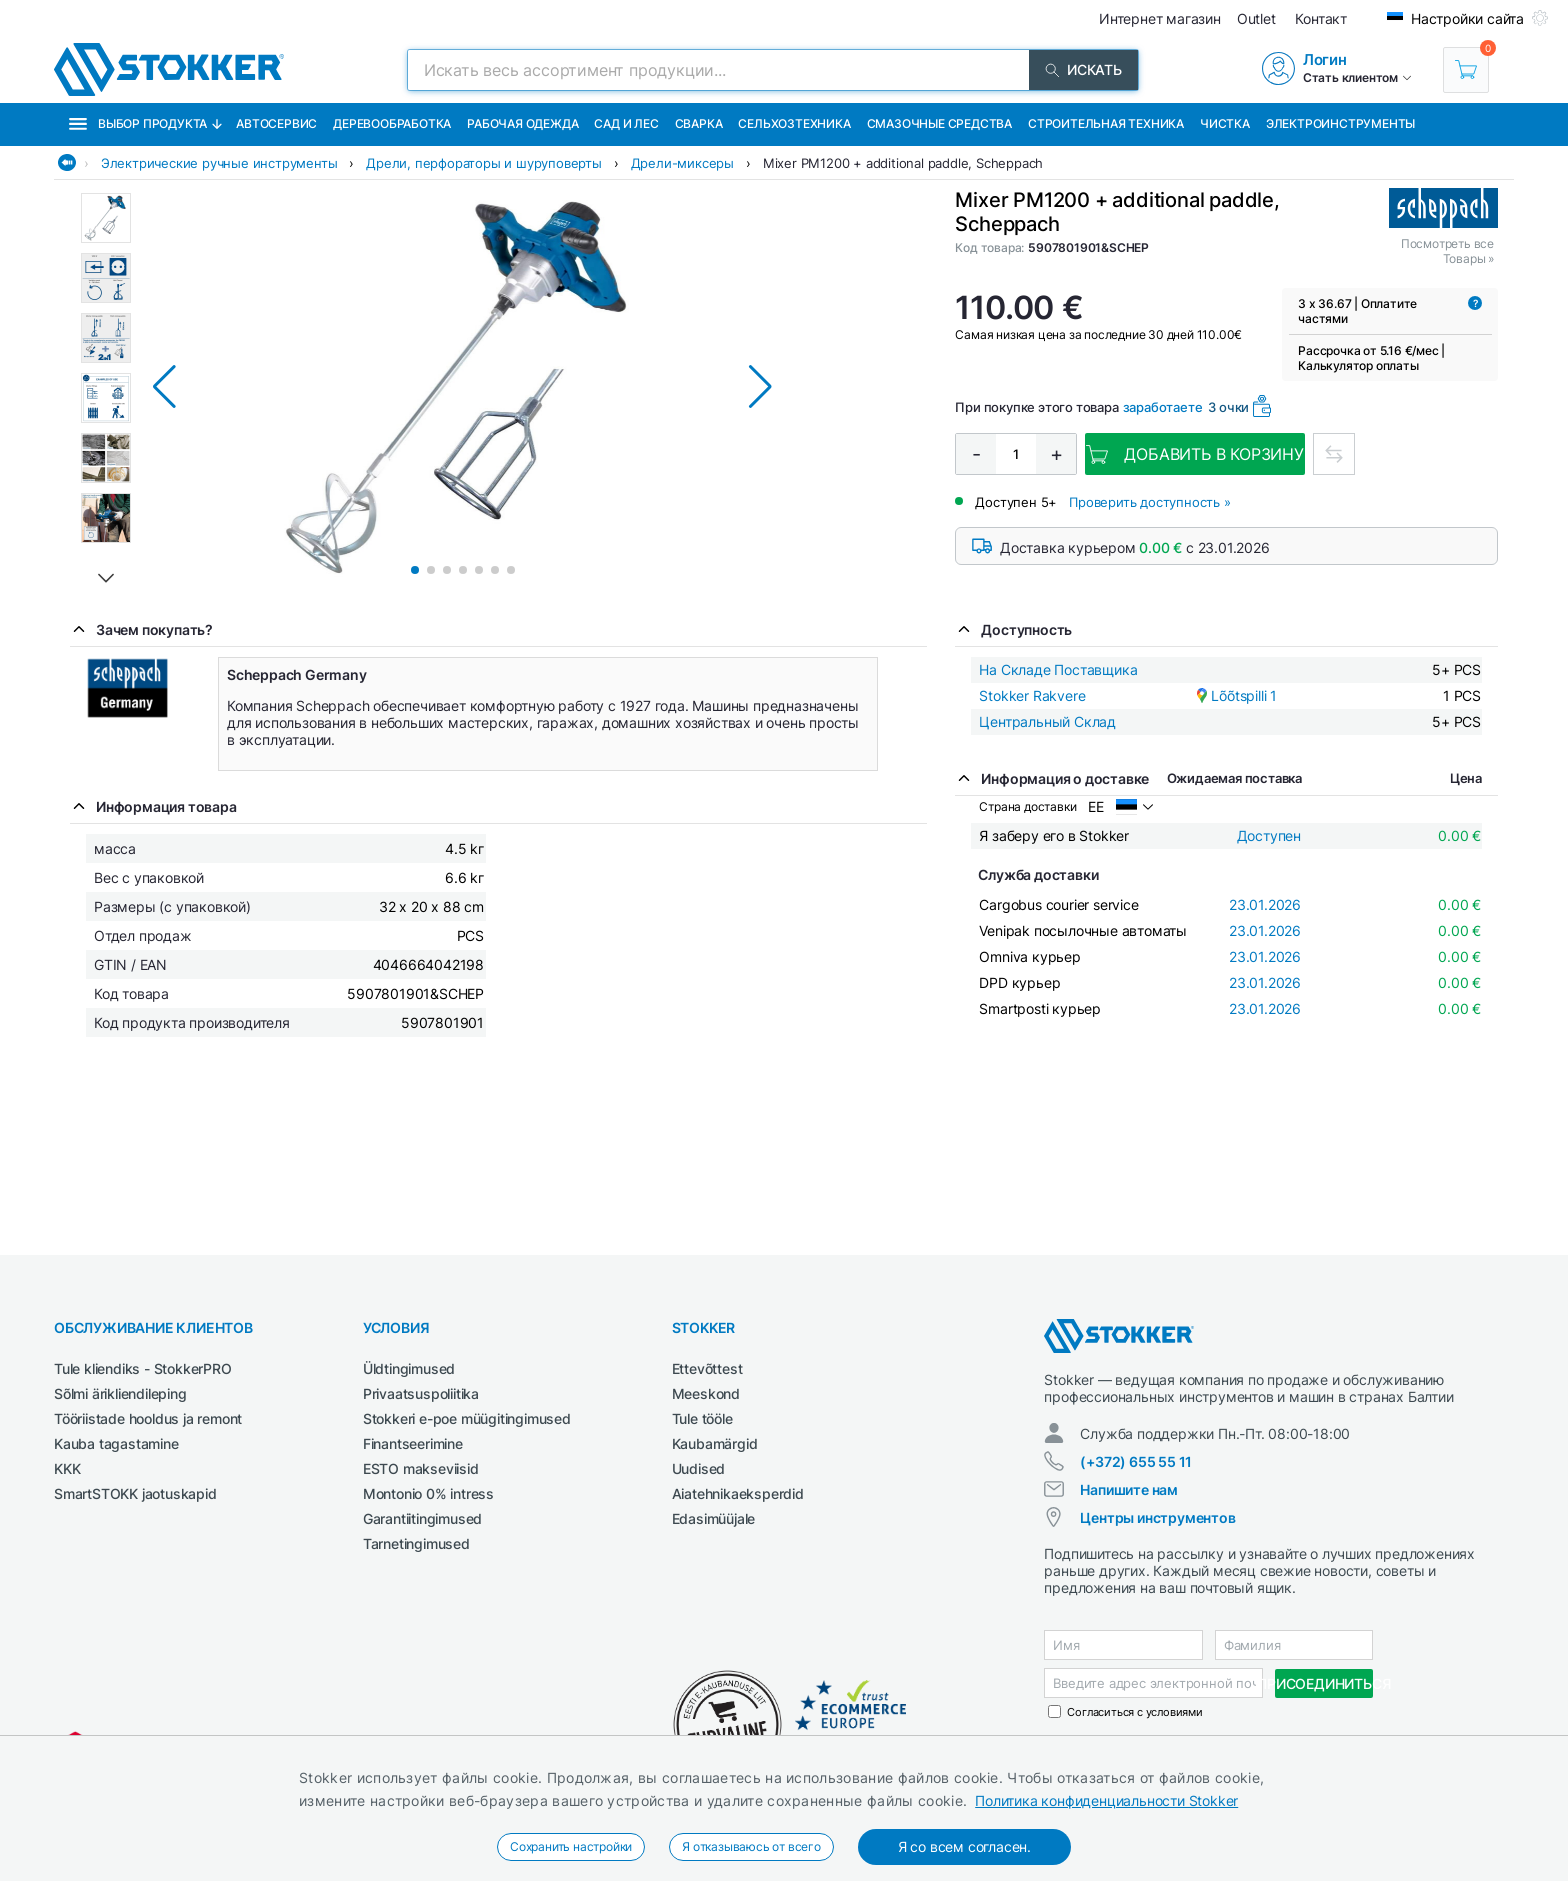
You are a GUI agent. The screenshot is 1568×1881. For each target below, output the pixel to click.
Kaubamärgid (715, 1443)
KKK (67, 1468)
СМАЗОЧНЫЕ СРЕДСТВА (939, 123)
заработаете (1163, 407)
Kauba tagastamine (116, 1443)
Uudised (699, 1468)
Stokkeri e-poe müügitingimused (467, 1418)
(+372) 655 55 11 (1136, 1461)
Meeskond (706, 1393)
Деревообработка (392, 123)
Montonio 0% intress (428, 1493)
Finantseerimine (413, 1443)
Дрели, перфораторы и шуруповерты (484, 163)
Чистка (1225, 123)
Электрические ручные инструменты (219, 163)
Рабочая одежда (522, 123)
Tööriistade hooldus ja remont (148, 1418)
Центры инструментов (1157, 1517)
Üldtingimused (409, 1368)
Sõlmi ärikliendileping (120, 1393)
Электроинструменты (1340, 123)
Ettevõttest (707, 1368)
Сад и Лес (626, 123)
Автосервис (276, 123)
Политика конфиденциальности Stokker (1106, 1800)
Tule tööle (702, 1418)
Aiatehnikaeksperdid (738, 1493)
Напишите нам (1129, 1489)
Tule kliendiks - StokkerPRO (143, 1368)
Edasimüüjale (714, 1518)
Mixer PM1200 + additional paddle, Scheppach (903, 163)
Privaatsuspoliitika (421, 1393)
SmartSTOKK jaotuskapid (135, 1493)
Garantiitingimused (422, 1518)
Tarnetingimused (416, 1543)
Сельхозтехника (794, 123)
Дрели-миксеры (682, 163)
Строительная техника (1106, 123)
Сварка (699, 123)
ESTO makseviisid (421, 1468)
